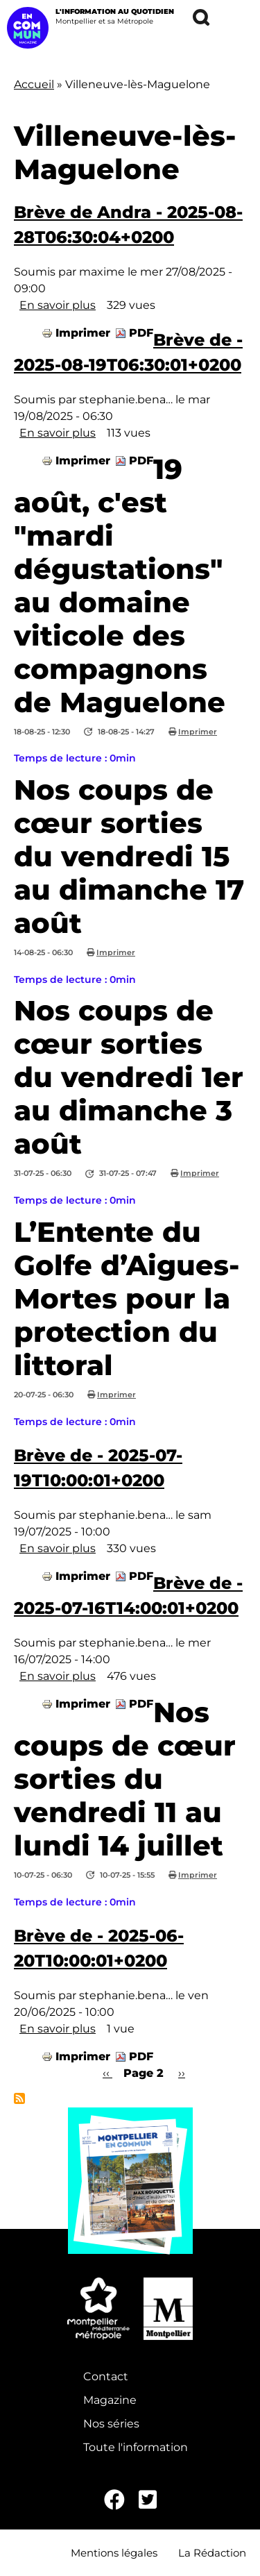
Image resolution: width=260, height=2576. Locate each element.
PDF (141, 332)
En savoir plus (57, 305)
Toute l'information (135, 2447)
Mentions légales (114, 2552)
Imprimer (82, 332)
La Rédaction (212, 2552)
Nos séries (111, 2423)
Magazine (110, 2400)
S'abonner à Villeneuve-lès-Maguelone (19, 2098)
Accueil (34, 84)
